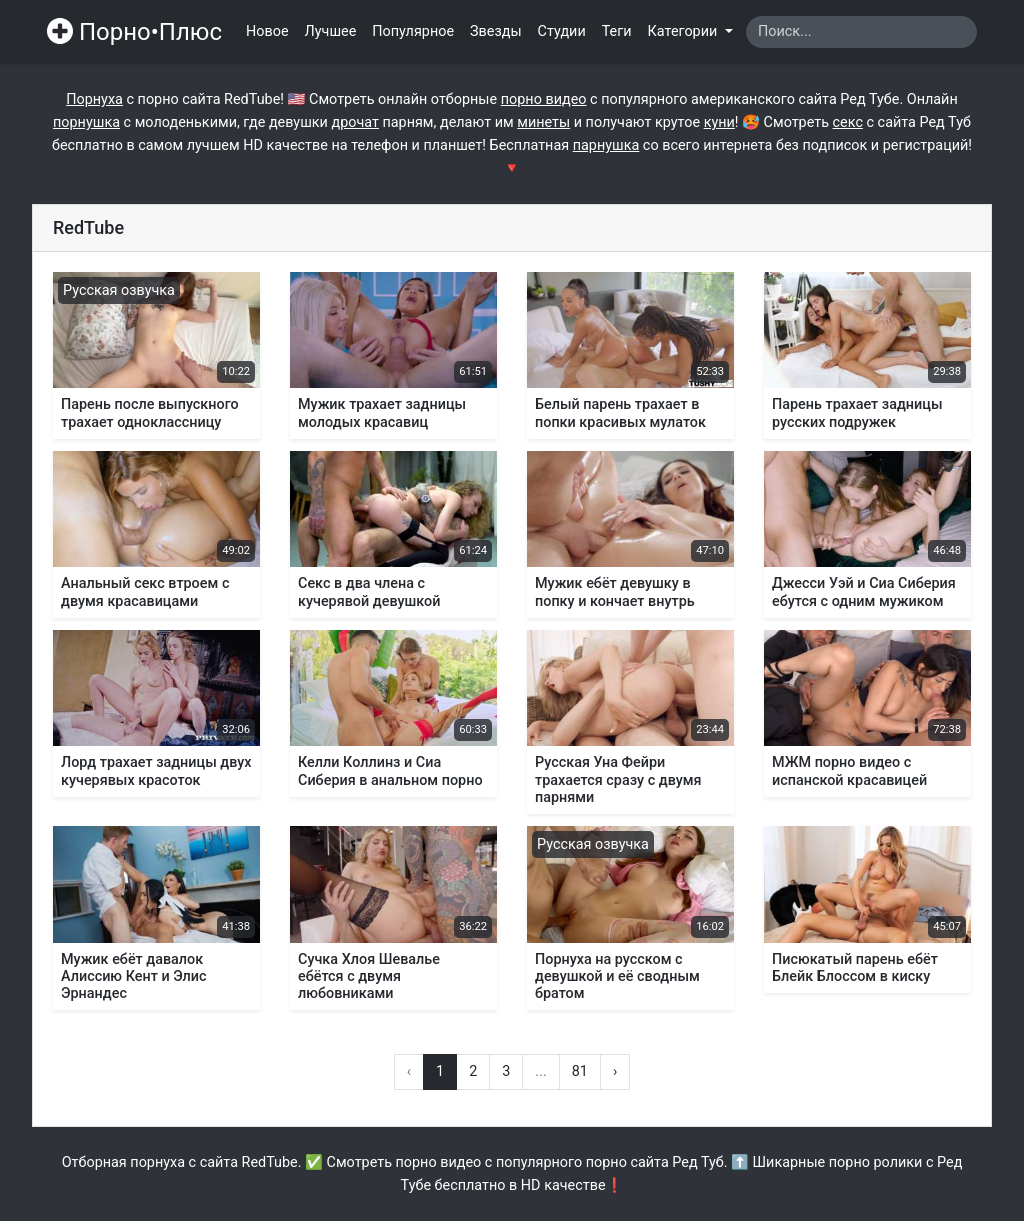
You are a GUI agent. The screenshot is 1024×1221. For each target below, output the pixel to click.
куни (719, 122)
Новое (267, 31)
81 (580, 1071)
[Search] (861, 32)
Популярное (413, 31)
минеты (543, 122)
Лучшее (331, 31)
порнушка (86, 122)
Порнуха (94, 99)
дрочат (354, 122)
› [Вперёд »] (615, 1071)
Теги (617, 31)
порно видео (544, 99)
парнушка (606, 145)
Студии (562, 31)
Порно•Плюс (134, 32)
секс (848, 122)
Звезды (496, 31)
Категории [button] (684, 31)
